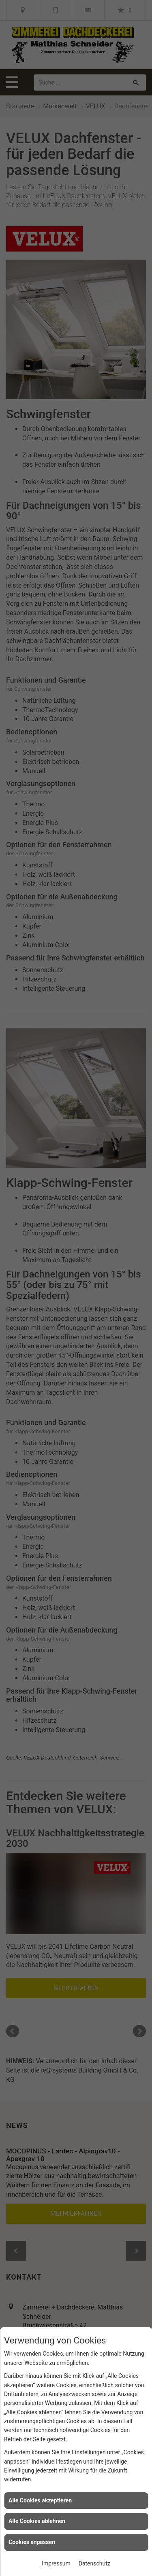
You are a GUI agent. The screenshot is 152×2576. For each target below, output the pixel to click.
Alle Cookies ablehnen (37, 2521)
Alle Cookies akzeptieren (40, 2500)
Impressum (56, 2563)
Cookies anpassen (32, 2542)
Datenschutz (94, 2563)
